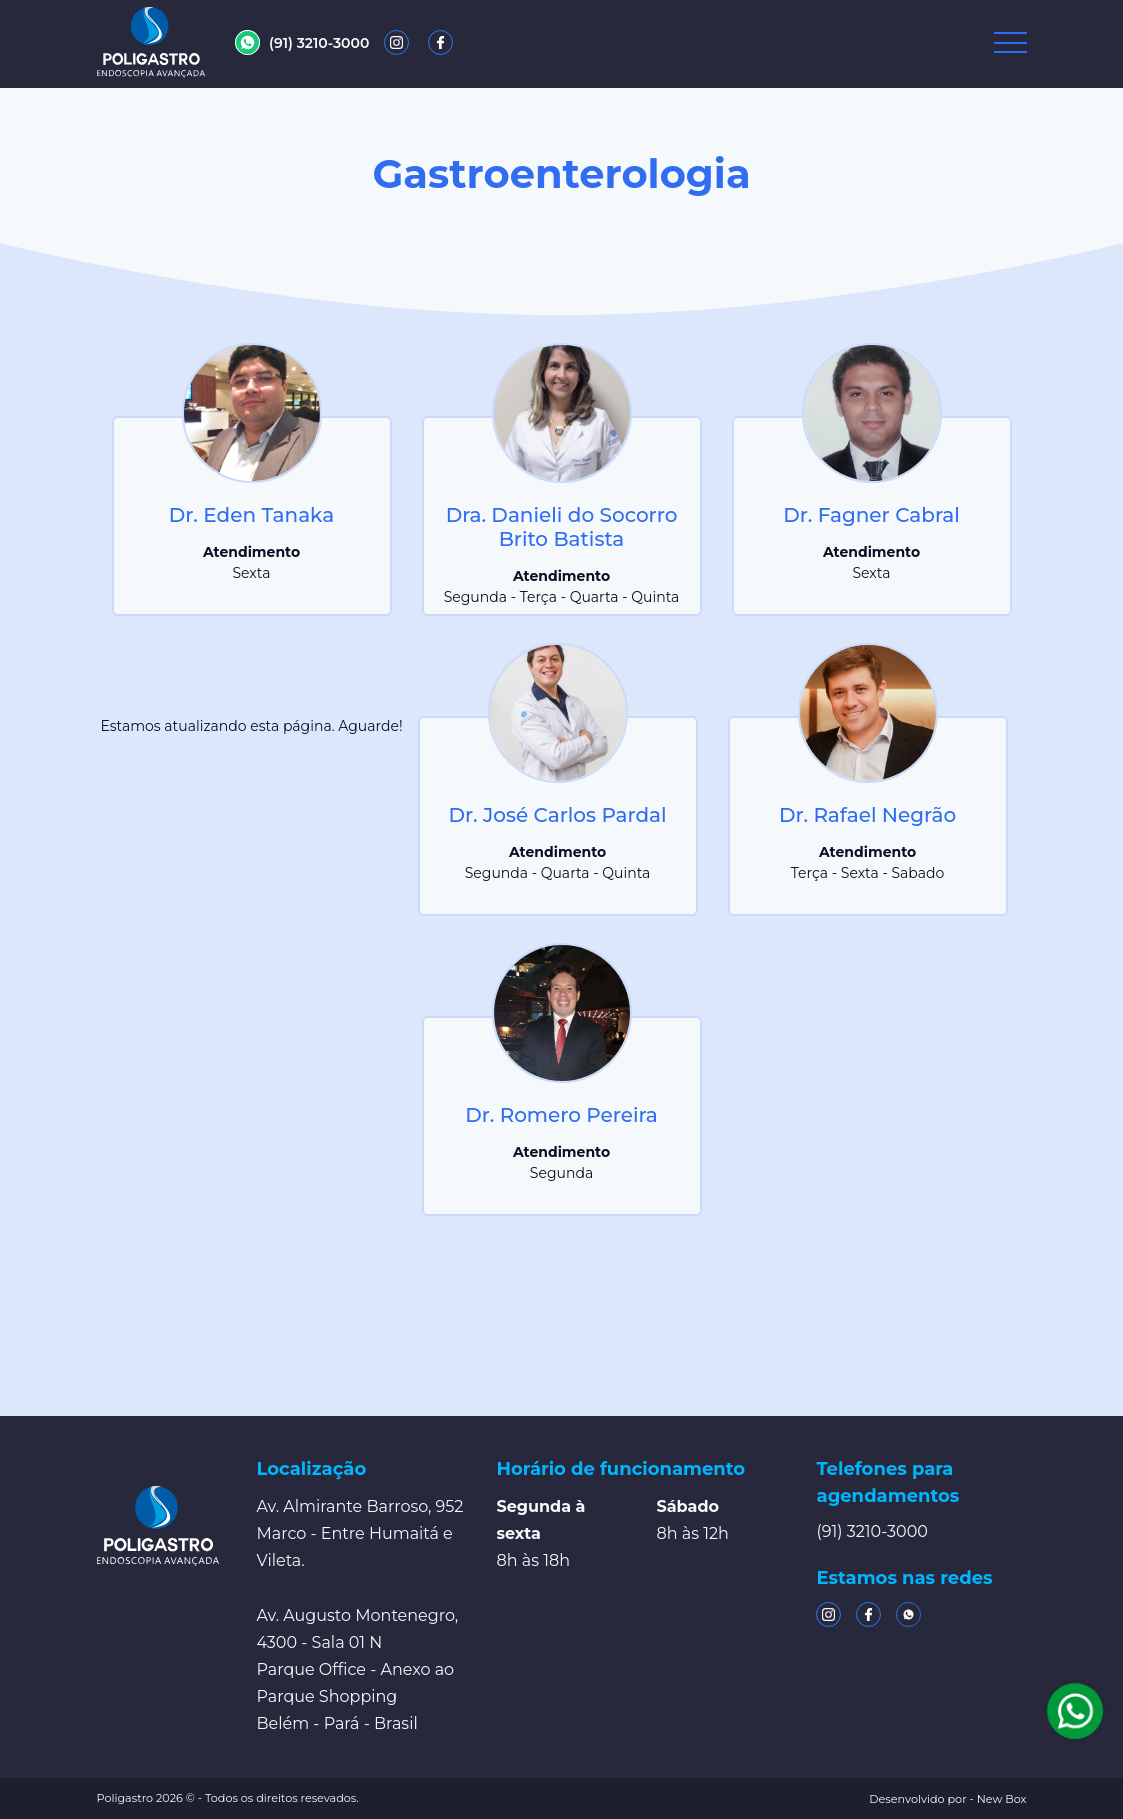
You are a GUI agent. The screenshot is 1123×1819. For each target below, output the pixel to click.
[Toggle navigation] (1010, 42)
